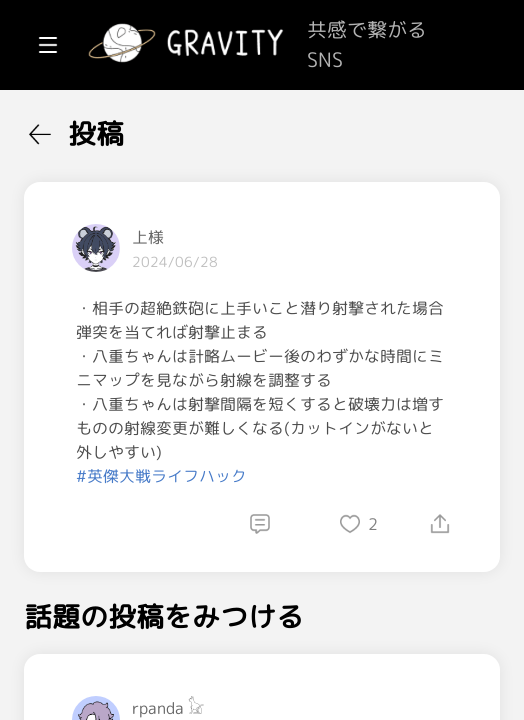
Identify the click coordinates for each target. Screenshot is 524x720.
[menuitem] (120, 128)
